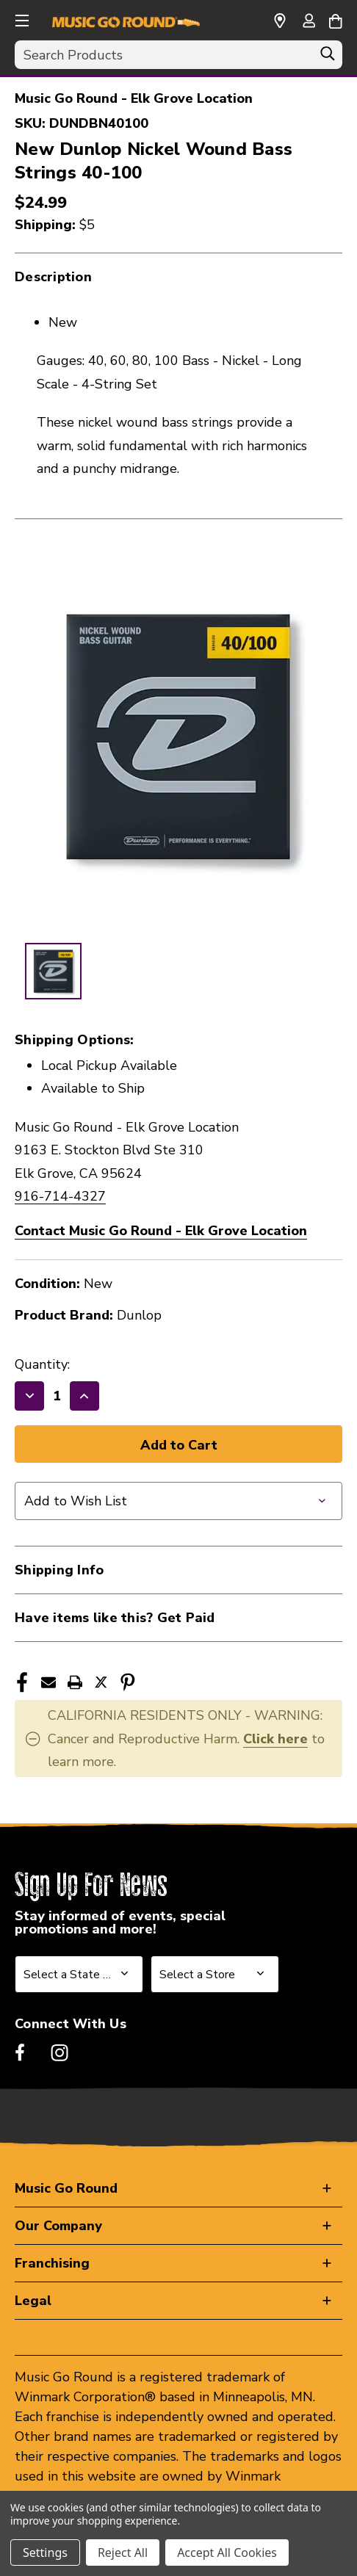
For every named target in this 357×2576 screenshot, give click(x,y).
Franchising (52, 2263)
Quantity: (42, 1364)
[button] (20, 18)
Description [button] (53, 277)
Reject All (123, 2552)
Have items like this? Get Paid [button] (115, 1618)
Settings (45, 2552)
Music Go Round (66, 2188)
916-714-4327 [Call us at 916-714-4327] (60, 1196)
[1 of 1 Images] (53, 971)
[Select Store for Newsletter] (215, 1974)
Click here (275, 1739)
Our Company (58, 2226)
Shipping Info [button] (59, 1570)
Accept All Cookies (227, 2552)
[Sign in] (308, 22)
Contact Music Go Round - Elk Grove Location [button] (161, 1231)
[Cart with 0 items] (335, 19)
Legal (33, 2300)
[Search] (327, 57)
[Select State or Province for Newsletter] (79, 1974)
